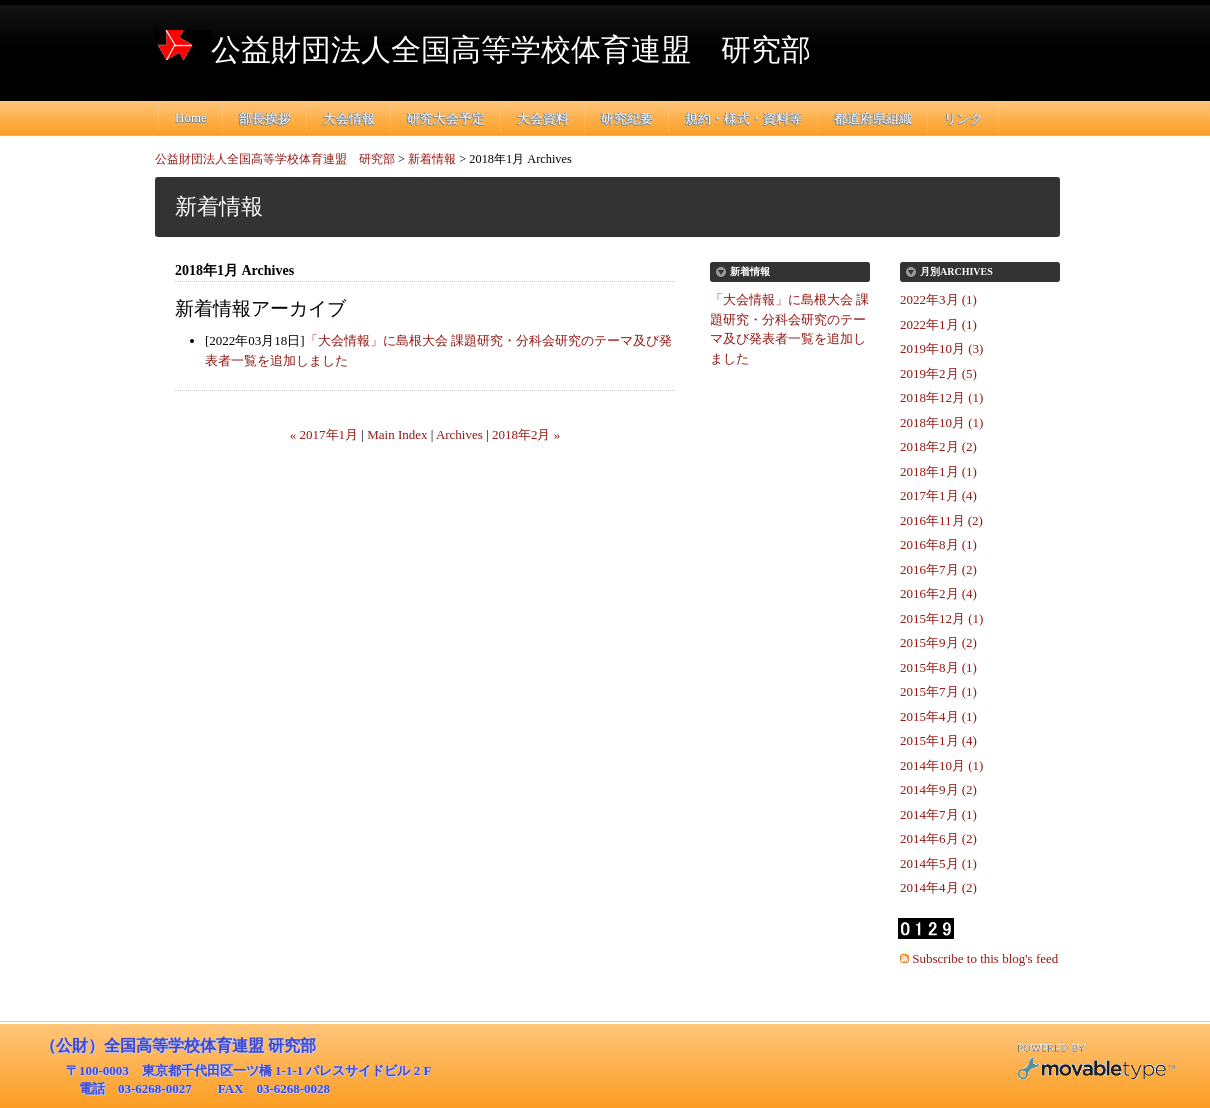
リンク (963, 118)
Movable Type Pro (1096, 1064)
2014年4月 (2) (938, 887)
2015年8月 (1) (938, 667)
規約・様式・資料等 (743, 118)
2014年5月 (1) (938, 863)
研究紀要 (627, 118)
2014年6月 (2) (938, 838)
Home (191, 117)
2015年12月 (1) (941, 618)
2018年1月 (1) (938, 471)
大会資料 (543, 118)
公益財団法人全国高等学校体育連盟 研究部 (511, 49)
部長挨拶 (265, 118)
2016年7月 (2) (938, 569)
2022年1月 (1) (938, 324)
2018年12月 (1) (941, 397)
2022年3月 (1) (938, 299)
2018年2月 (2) (938, 446)
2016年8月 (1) (938, 544)
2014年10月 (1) (941, 765)
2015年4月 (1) (938, 716)
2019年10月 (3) (941, 348)
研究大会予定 (446, 118)
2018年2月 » (526, 434)
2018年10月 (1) (941, 422)
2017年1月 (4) (938, 495)
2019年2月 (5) (938, 373)
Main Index (397, 434)
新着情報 (432, 159)
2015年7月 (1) (938, 691)
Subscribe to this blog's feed (985, 958)
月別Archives (956, 271)
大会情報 (349, 118)
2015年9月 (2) (938, 642)
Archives (459, 434)
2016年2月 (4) (938, 593)
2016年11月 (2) (941, 520)
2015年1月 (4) (938, 740)
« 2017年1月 (324, 434)
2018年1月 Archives (520, 159)
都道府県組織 (873, 118)
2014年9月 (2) (938, 789)
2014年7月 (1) (938, 814)
